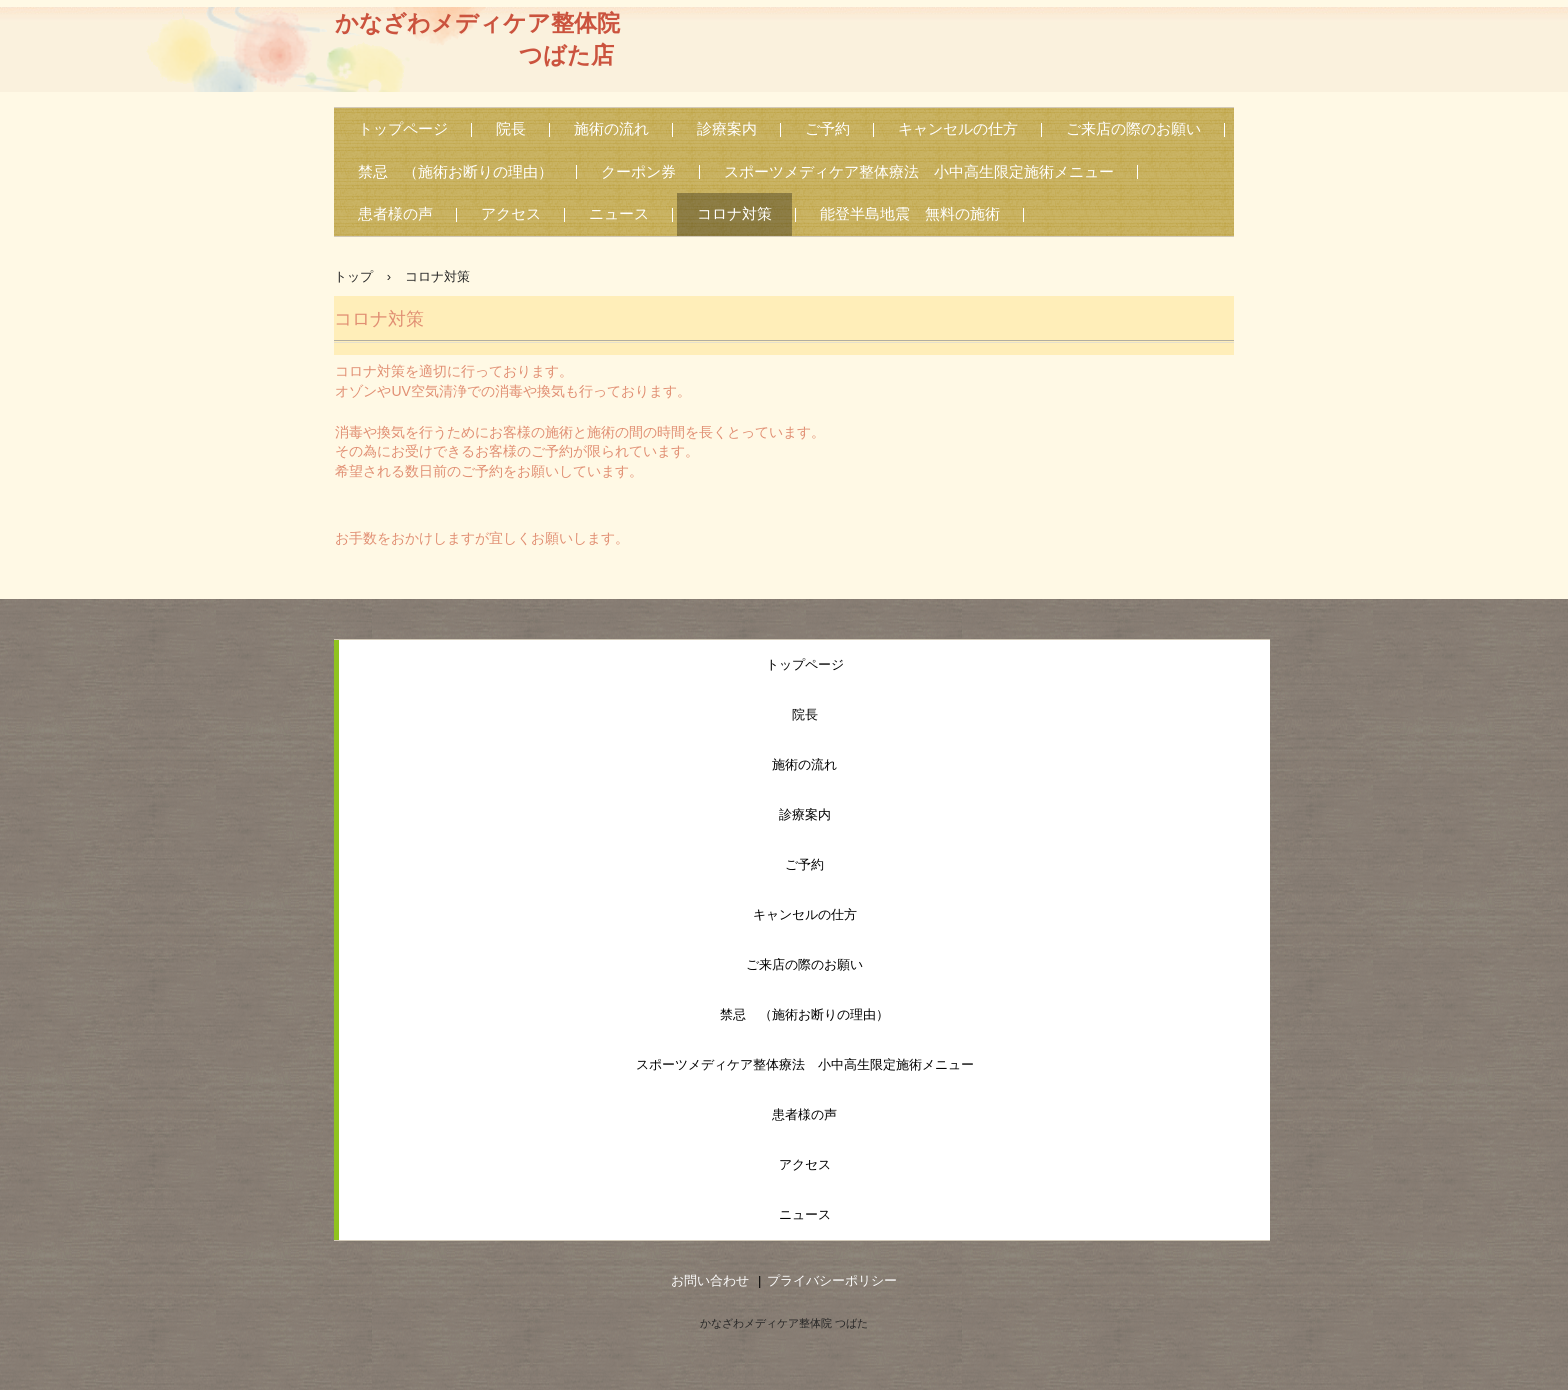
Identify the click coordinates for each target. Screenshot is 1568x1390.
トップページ (403, 129)
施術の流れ (611, 129)
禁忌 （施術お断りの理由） (455, 172)
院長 (511, 129)
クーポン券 (638, 172)
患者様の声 (395, 214)
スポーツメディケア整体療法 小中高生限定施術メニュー (919, 172)
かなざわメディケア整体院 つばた (784, 1323)
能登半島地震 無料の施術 (910, 214)
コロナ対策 (734, 214)
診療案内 (727, 129)
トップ (353, 276)
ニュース (619, 214)
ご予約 (827, 129)
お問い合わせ (710, 1280)
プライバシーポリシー (832, 1280)
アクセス (511, 214)
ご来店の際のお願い (1133, 129)
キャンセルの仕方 (958, 129)
